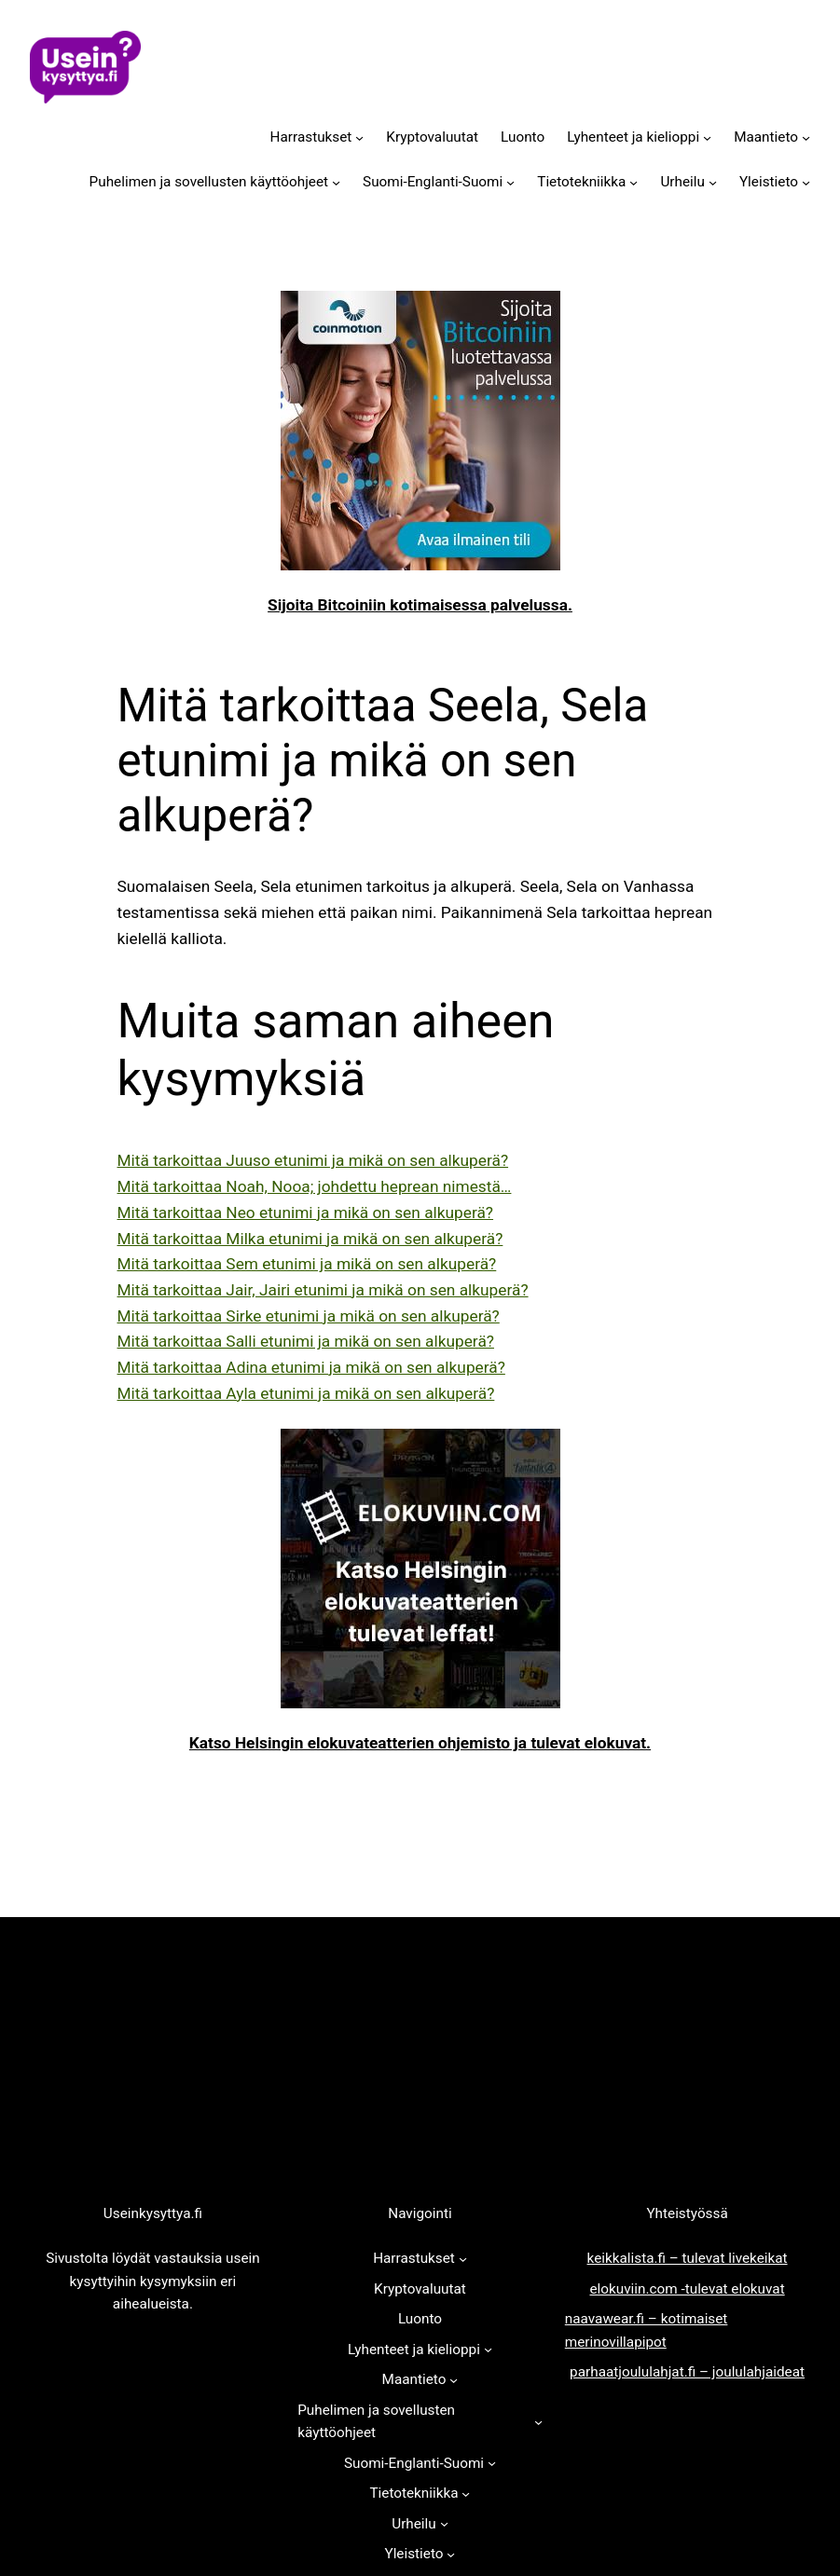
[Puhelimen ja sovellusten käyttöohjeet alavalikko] (336, 182)
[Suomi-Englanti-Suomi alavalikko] (510, 182)
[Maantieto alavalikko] (806, 136)
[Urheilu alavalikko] (713, 182)
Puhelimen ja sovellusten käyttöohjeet (209, 181)
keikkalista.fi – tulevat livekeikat (687, 2258)
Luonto (522, 137)
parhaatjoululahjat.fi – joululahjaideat (687, 2372)
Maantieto (766, 137)
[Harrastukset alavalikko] (359, 136)
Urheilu (682, 181)
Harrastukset (311, 137)
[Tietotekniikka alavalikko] (633, 182)
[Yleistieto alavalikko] (806, 182)
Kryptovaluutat (432, 137)
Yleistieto (768, 181)
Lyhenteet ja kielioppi (633, 137)
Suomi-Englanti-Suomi (433, 181)
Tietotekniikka (581, 181)
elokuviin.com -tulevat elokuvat (686, 2289)
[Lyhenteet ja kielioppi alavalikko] (707, 136)
